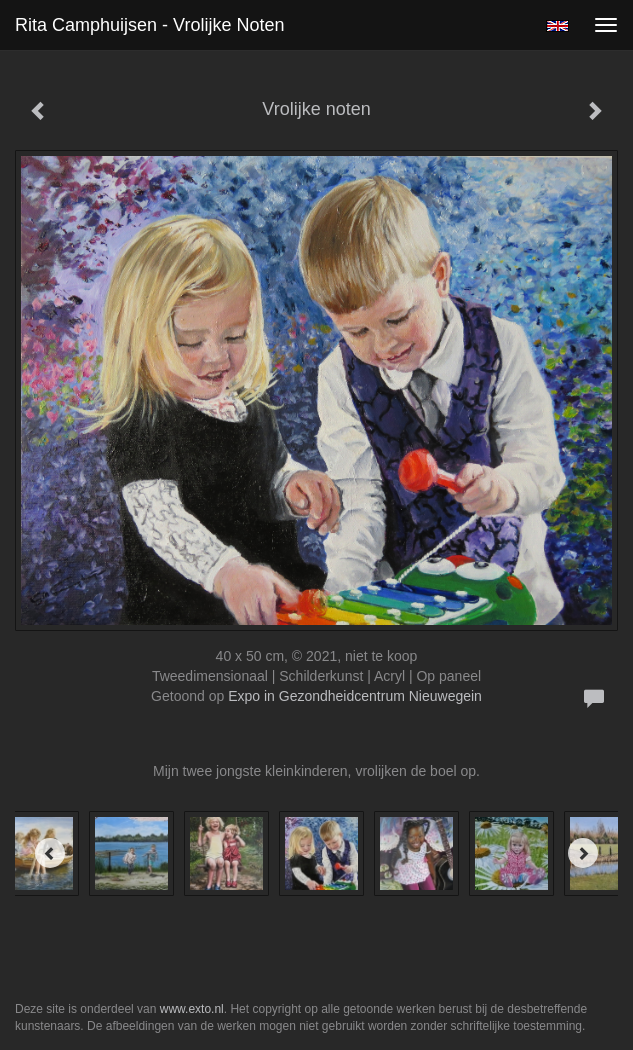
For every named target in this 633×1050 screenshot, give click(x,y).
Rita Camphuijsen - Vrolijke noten (149, 25)
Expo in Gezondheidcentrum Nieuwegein (355, 696)
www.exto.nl (192, 1009)
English (557, 26)
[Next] (583, 853)
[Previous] (50, 853)
